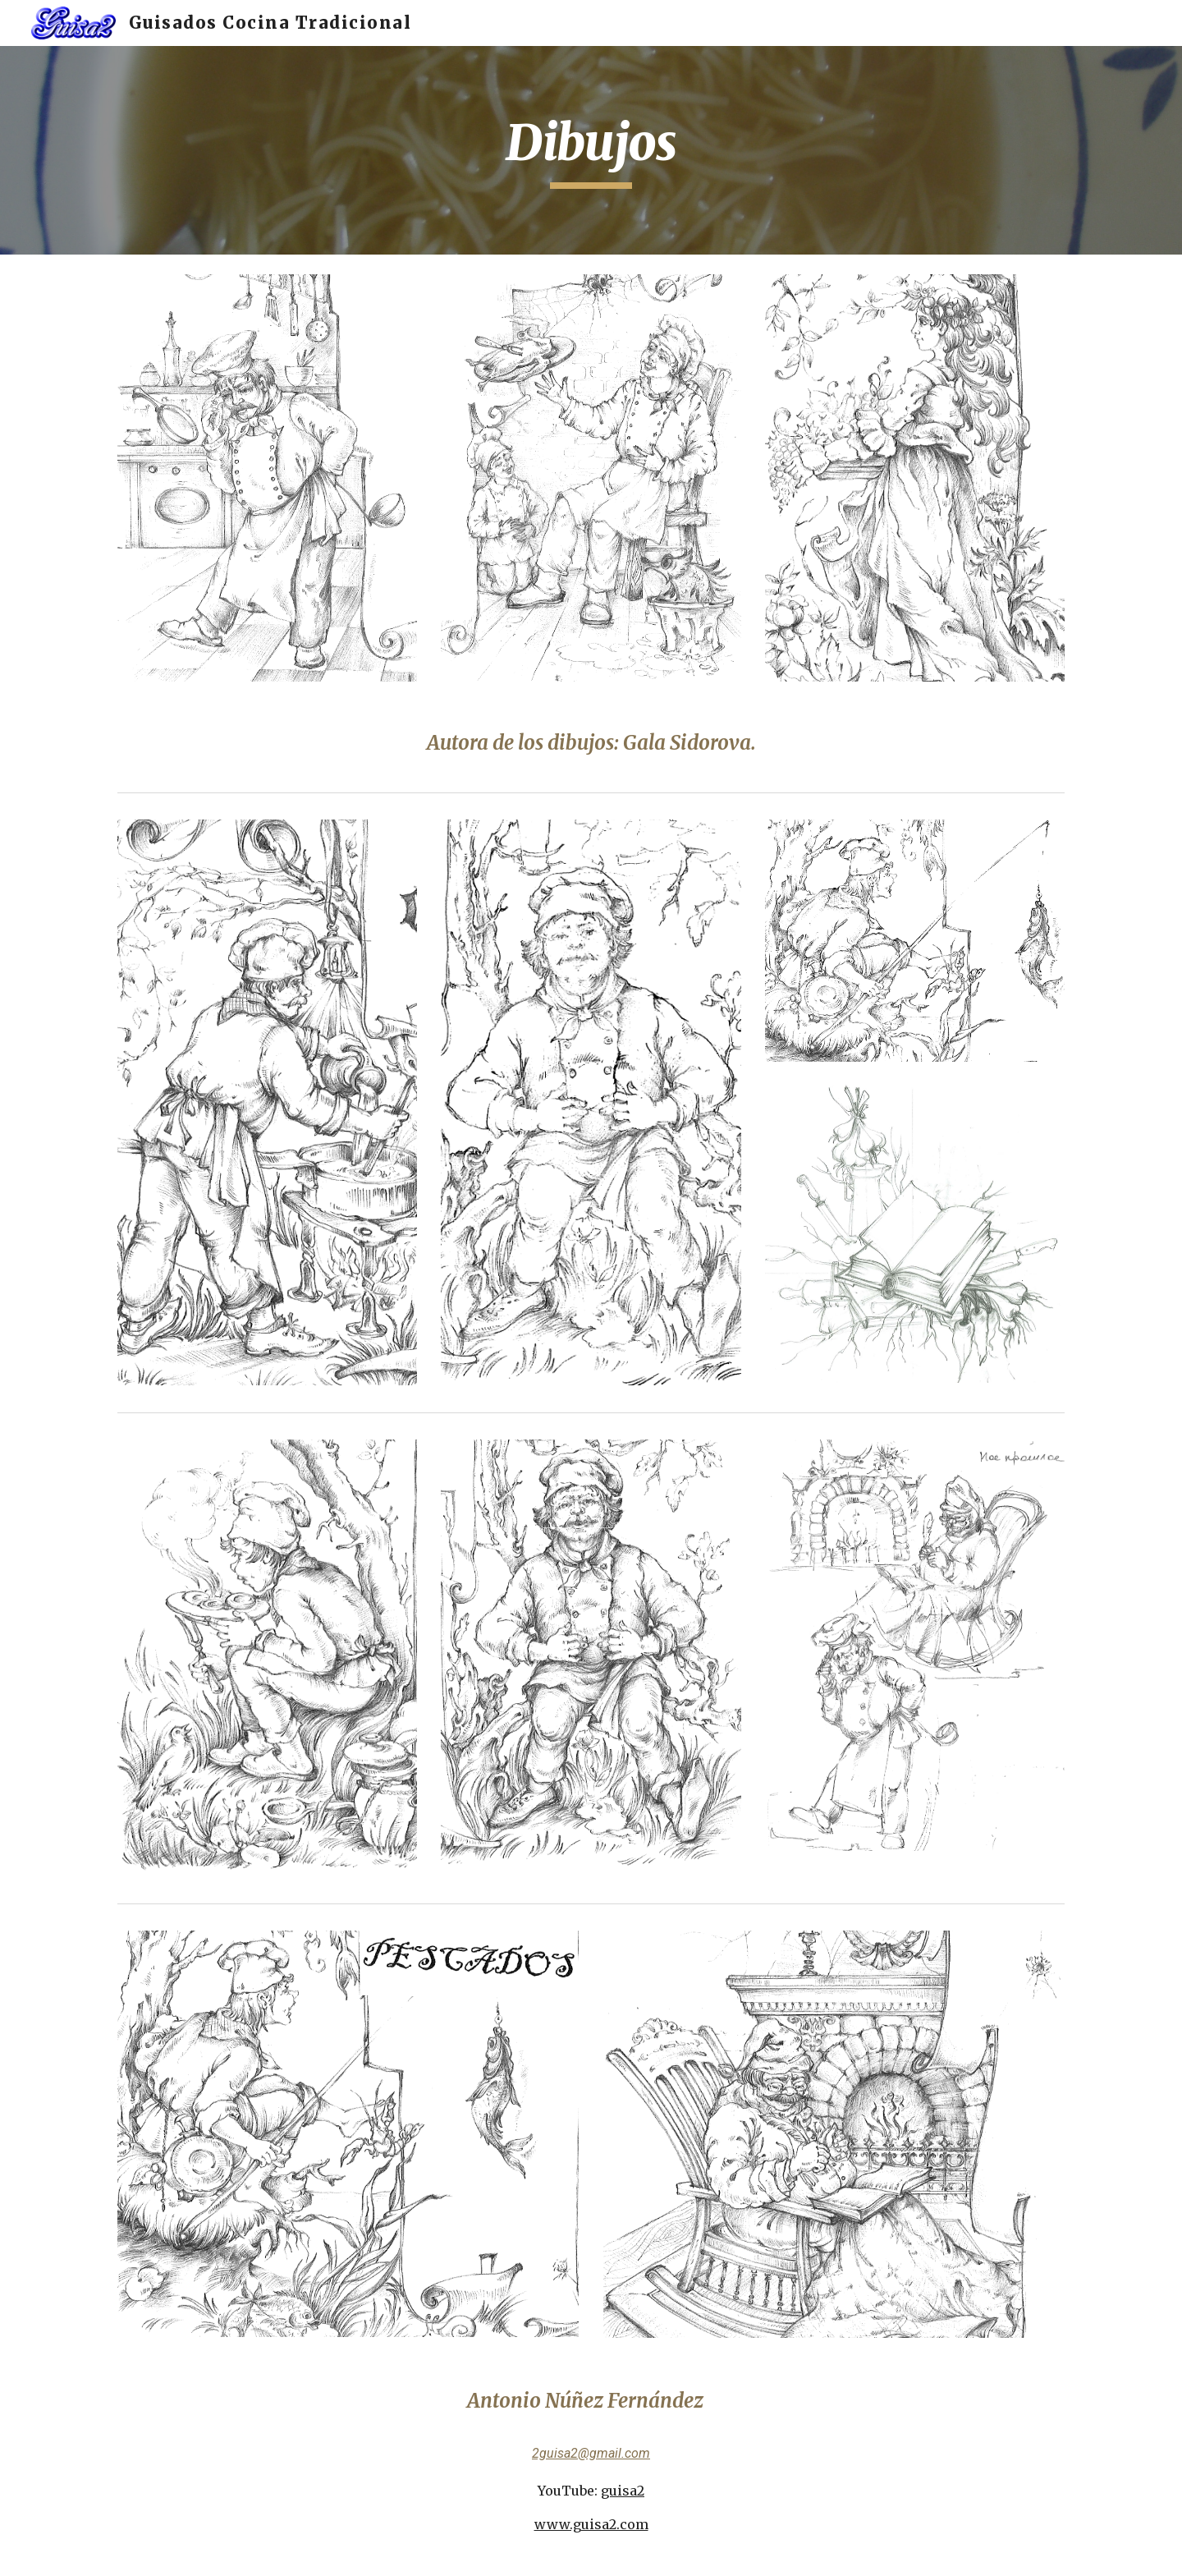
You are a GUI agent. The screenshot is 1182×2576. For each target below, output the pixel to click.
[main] (591, 150)
